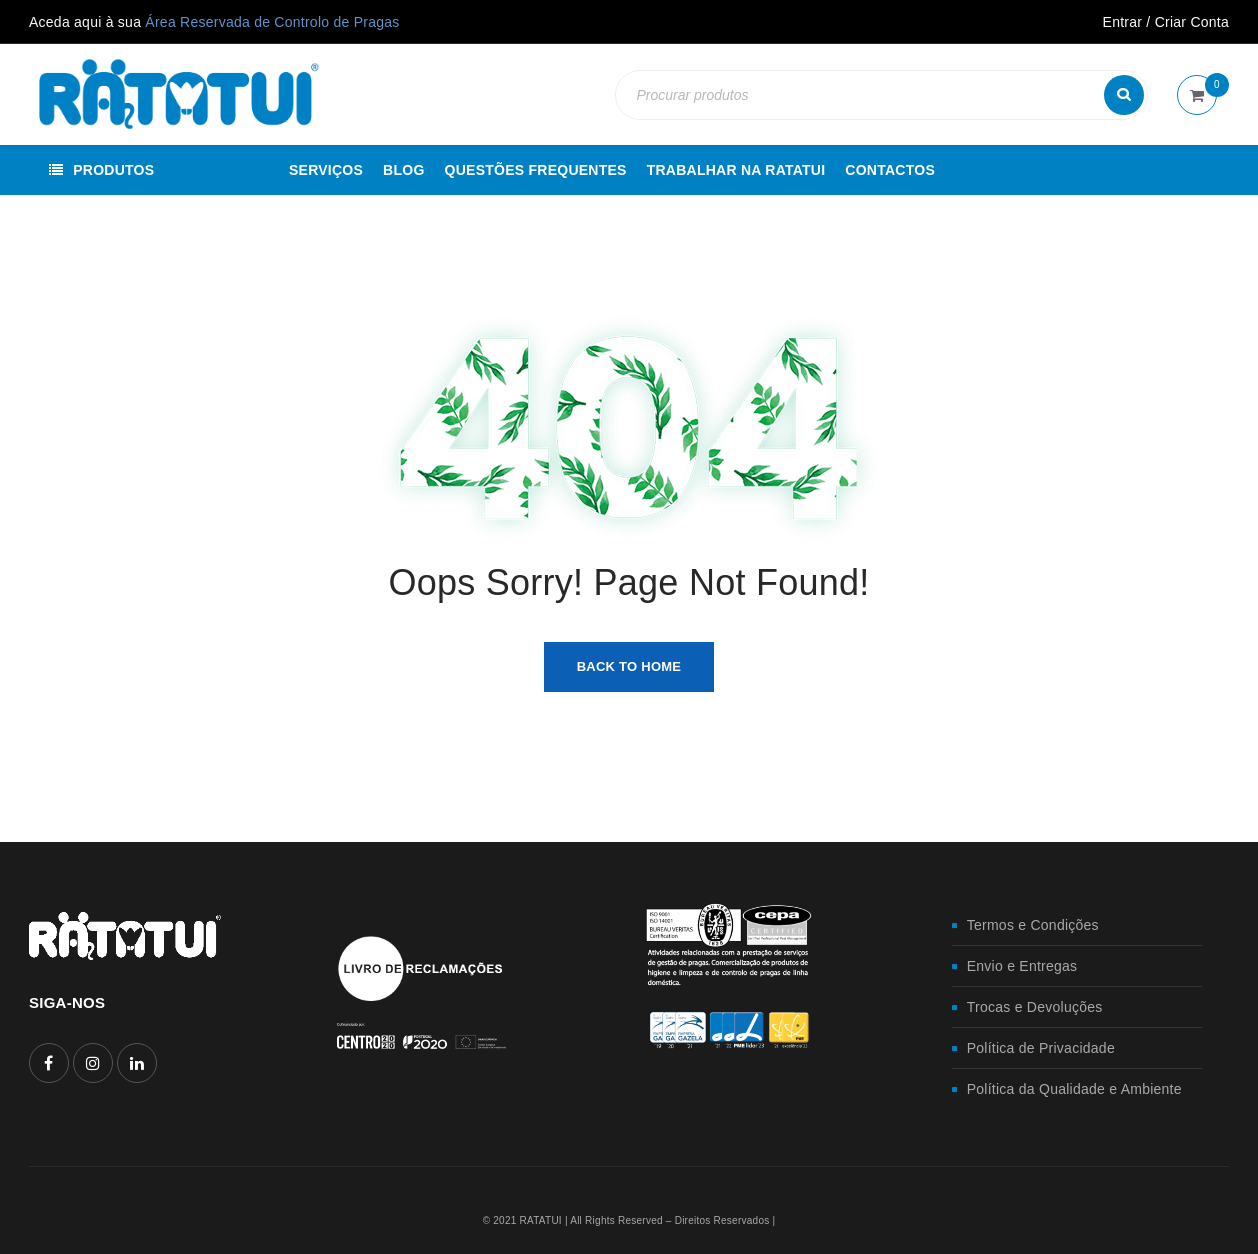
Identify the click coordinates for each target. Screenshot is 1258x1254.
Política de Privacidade (1041, 1048)
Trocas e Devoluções (1035, 1007)
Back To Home (629, 666)
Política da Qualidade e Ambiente (1074, 1089)
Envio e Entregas (1022, 966)
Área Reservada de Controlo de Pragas (272, 22)
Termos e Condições (1033, 925)
